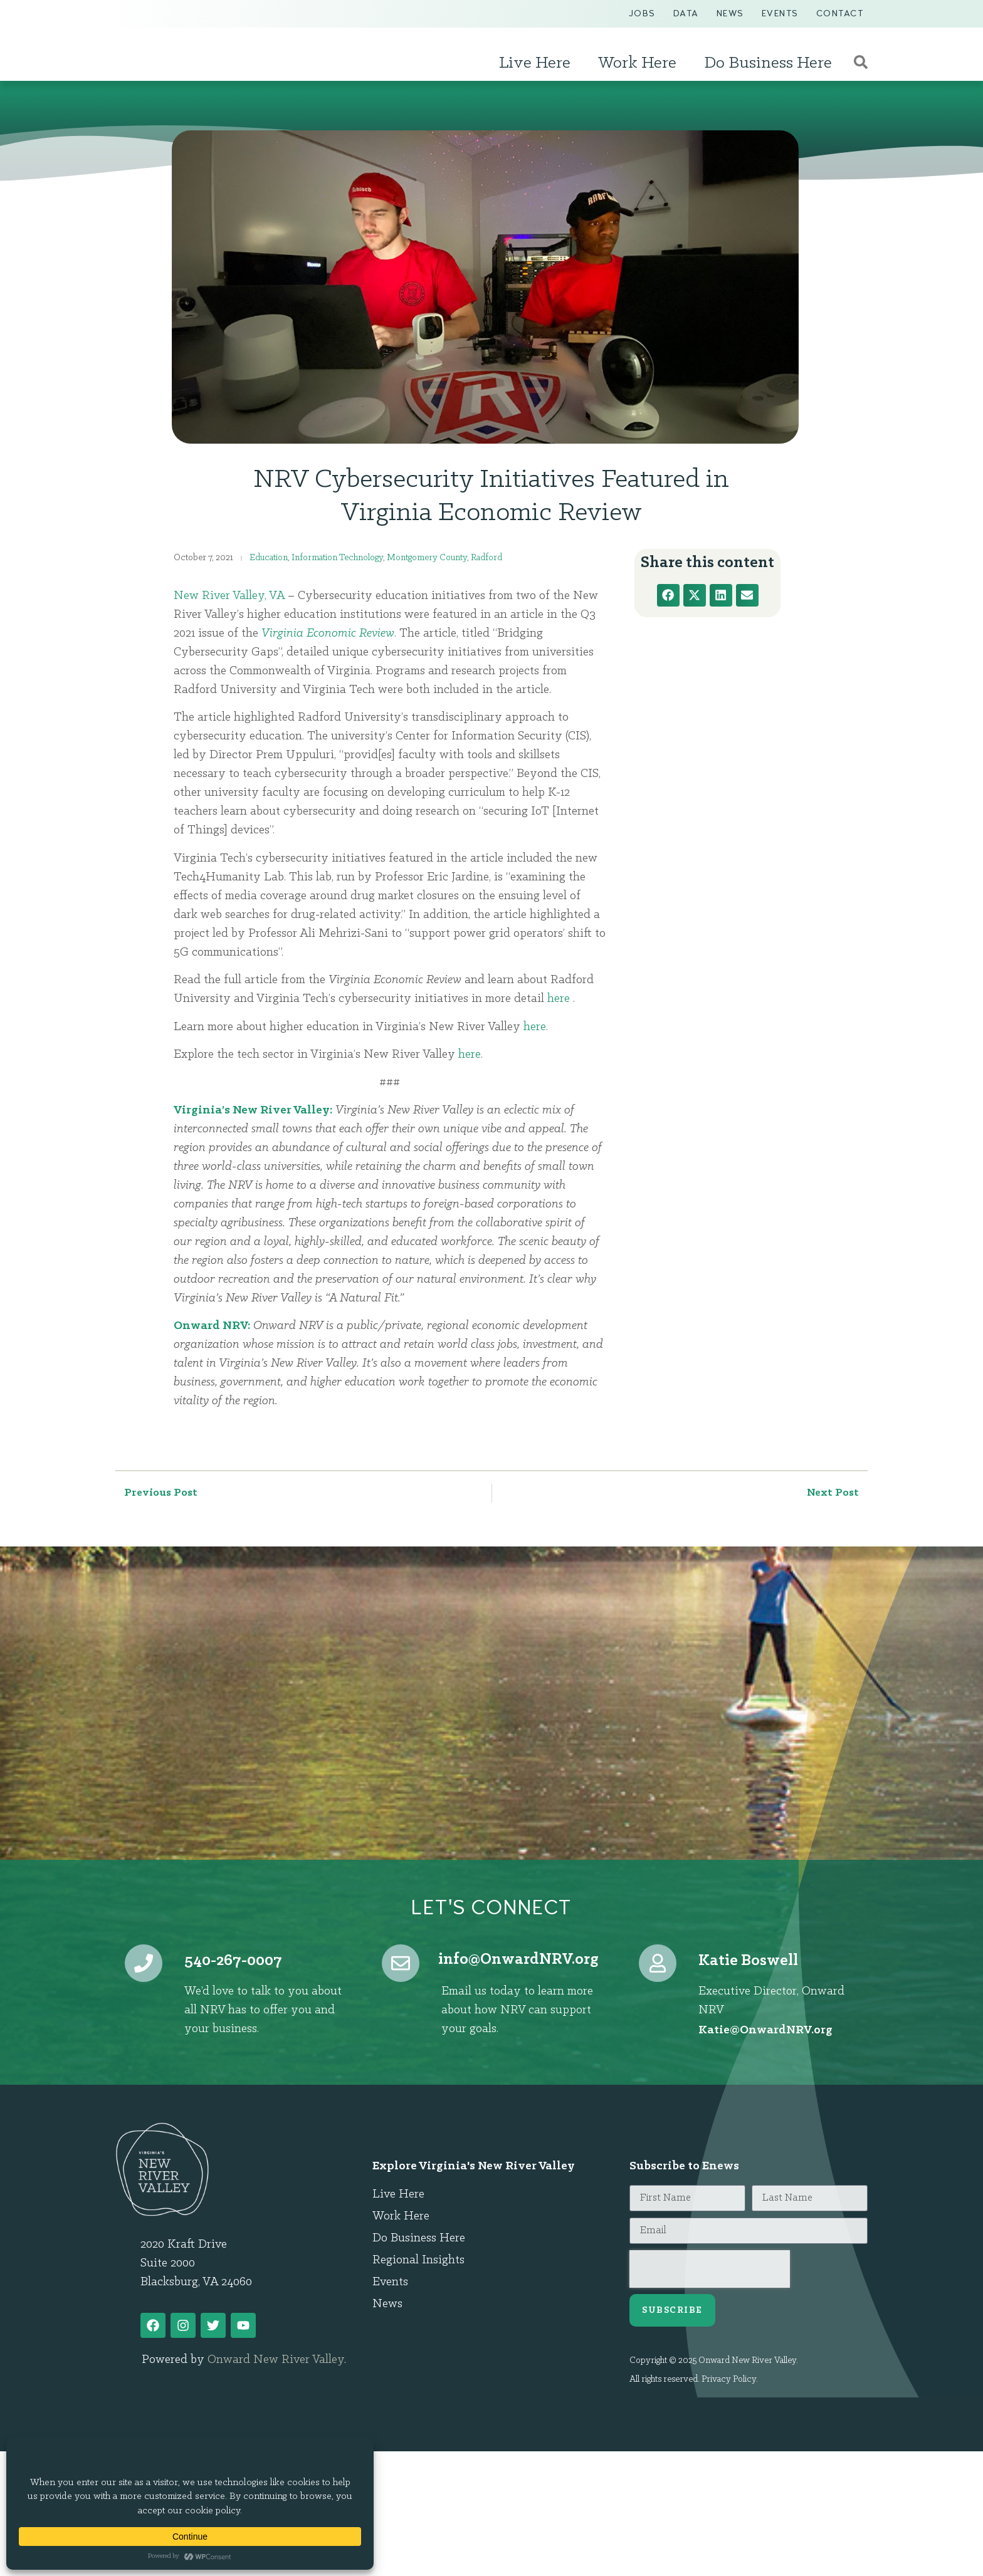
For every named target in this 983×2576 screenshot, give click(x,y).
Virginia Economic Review (327, 633)
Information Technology (337, 558)
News (730, 13)
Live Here (538, 63)
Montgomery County (427, 558)
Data (686, 13)
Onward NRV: (212, 1326)
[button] (668, 595)
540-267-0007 (233, 1961)
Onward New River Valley (276, 2360)
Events (780, 13)
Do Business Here (771, 63)
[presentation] (709, 2269)
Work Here (640, 63)
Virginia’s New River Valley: (253, 1110)
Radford (486, 558)
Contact (840, 13)
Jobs (642, 13)
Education (269, 558)
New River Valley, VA (229, 596)
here (558, 999)
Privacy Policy (729, 2379)
